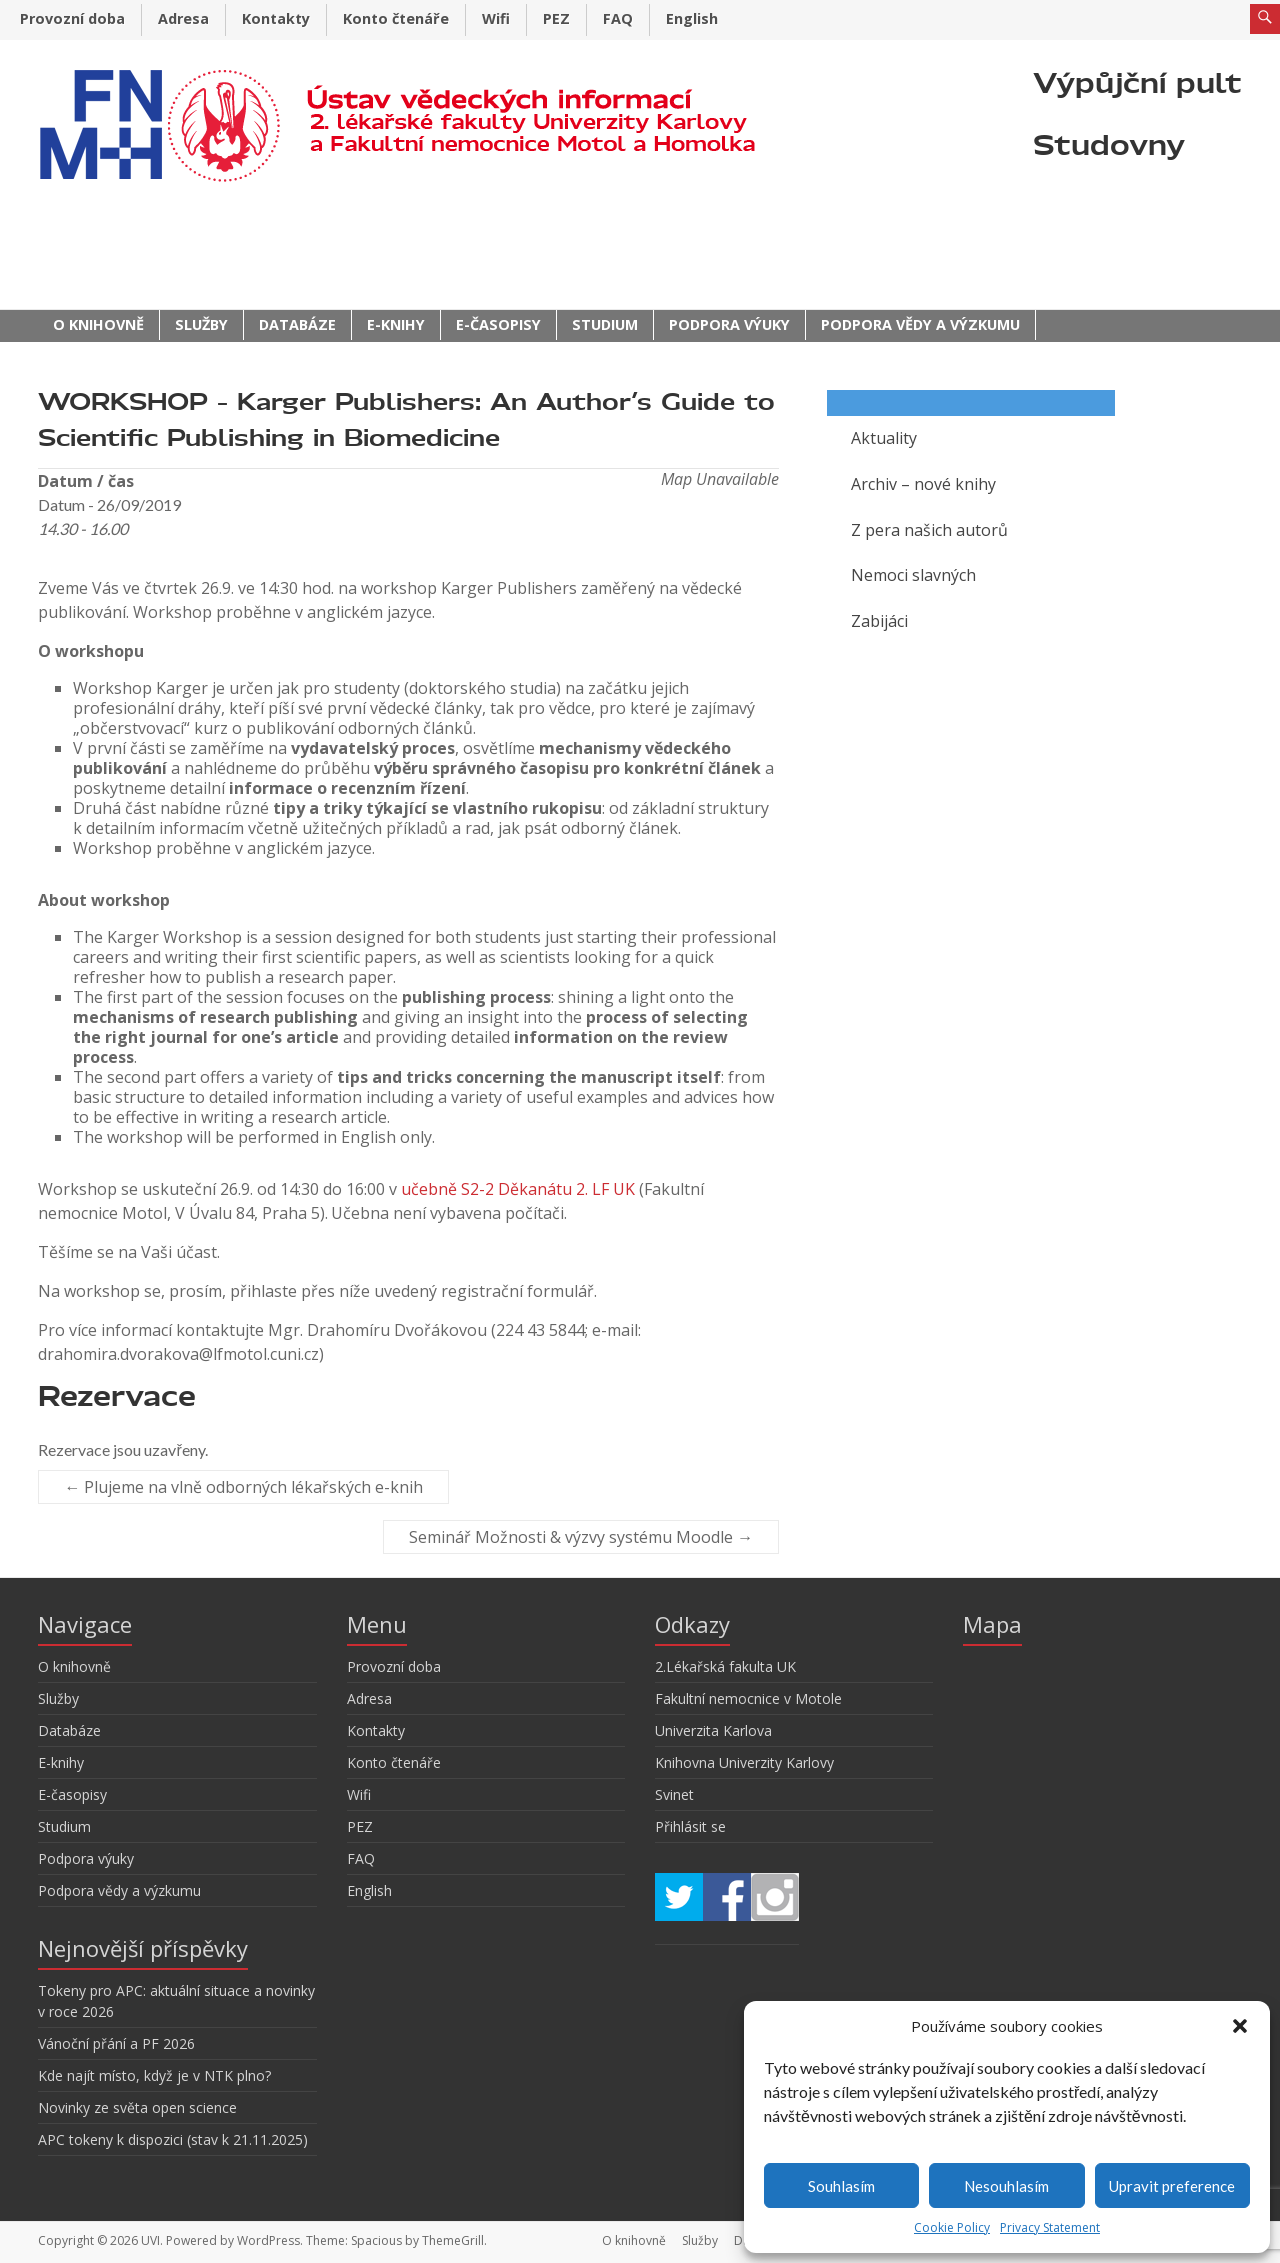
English (692, 18)
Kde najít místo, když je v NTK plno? (154, 2075)
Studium (605, 324)
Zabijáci (879, 621)
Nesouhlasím (1006, 2186)
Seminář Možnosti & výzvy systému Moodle (581, 1537)
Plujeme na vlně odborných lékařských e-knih (243, 1487)
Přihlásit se (690, 1826)
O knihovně (98, 324)
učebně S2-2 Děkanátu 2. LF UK (518, 1189)
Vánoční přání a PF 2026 (116, 2043)
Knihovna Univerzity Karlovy (744, 1762)
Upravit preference (1172, 2186)
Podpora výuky (729, 324)
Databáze (297, 324)
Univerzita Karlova (713, 1730)
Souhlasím (841, 2186)
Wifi (496, 18)
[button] (1240, 2026)
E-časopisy (498, 324)
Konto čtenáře (396, 18)
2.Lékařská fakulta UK (725, 1666)
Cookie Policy (952, 2227)
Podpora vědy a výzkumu (920, 324)
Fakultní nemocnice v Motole (748, 1698)
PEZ (556, 18)
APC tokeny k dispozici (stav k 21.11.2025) (173, 2139)
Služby (201, 324)
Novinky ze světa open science (137, 2107)
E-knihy (396, 324)
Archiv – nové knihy (923, 484)
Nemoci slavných (913, 575)
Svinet (674, 1794)
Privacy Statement (1050, 2227)
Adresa (183, 18)
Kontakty (276, 18)
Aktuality (884, 438)
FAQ (618, 18)
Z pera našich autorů (929, 530)
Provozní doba (72, 18)
